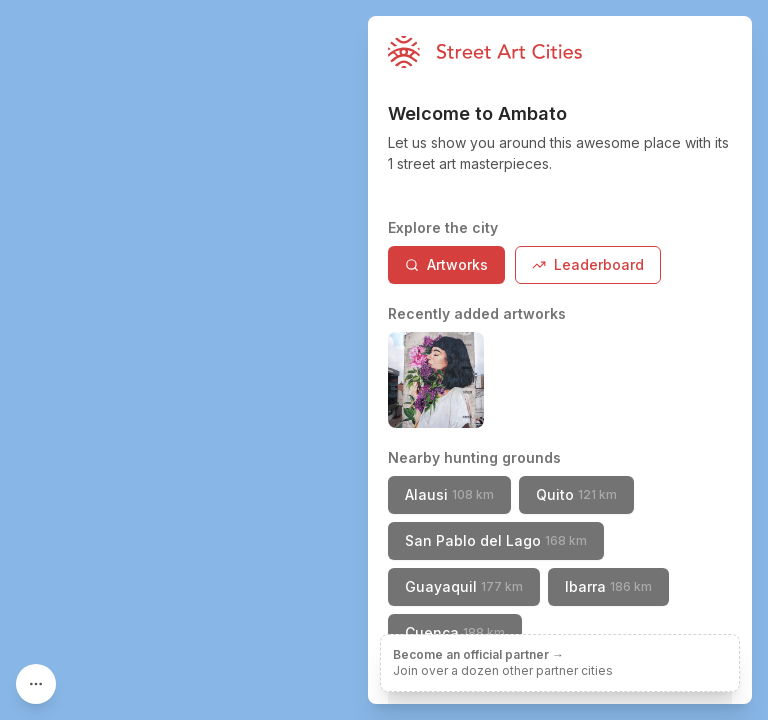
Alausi (449, 494)
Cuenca (455, 632)
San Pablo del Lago (496, 540)
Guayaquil (464, 586)
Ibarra (608, 586)
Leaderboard (588, 264)
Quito (576, 494)
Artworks (446, 264)
